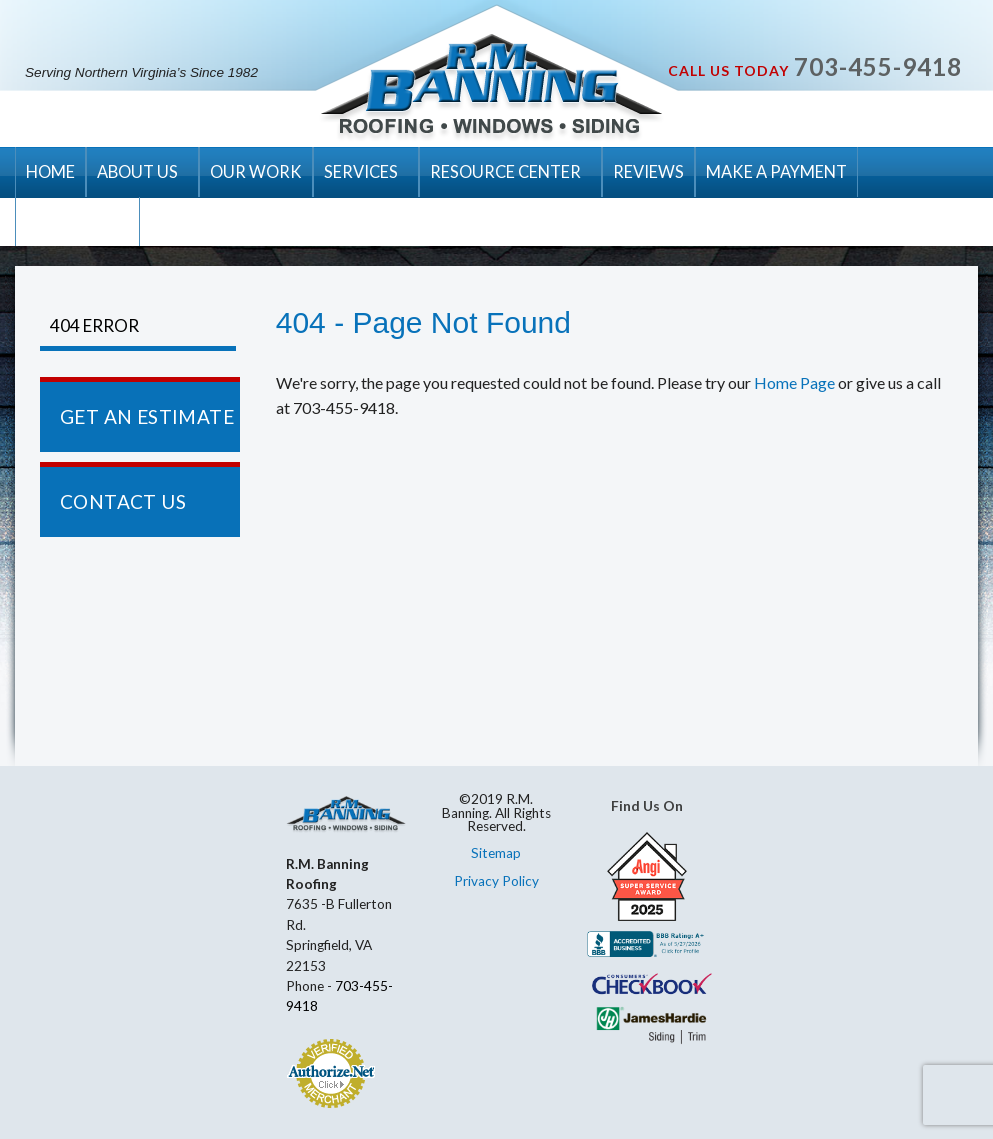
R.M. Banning (491, 88)
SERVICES (361, 171)
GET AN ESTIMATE (147, 416)
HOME (50, 171)
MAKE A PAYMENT (776, 171)
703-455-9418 (878, 66)
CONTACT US (77, 221)
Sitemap (496, 853)
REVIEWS (648, 171)
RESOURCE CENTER (505, 171)
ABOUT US (137, 171)
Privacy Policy (496, 881)
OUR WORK (256, 171)
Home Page (794, 382)
